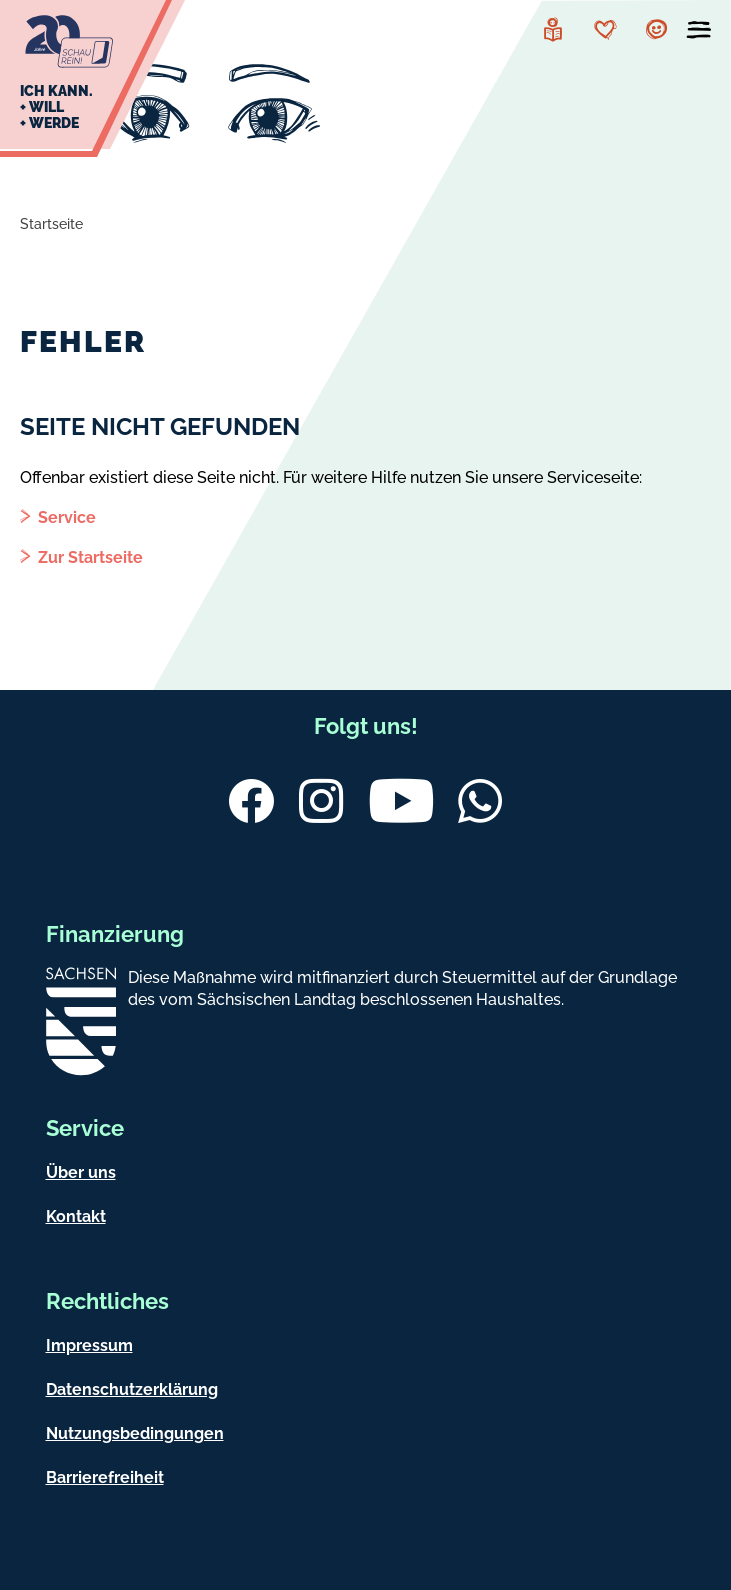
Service (67, 517)
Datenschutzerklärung (132, 1389)
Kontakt (76, 1216)
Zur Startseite (90, 557)
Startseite (51, 224)
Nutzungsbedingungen (135, 1433)
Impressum (89, 1345)
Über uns (81, 1172)
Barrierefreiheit (105, 1477)
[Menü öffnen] (699, 34)
